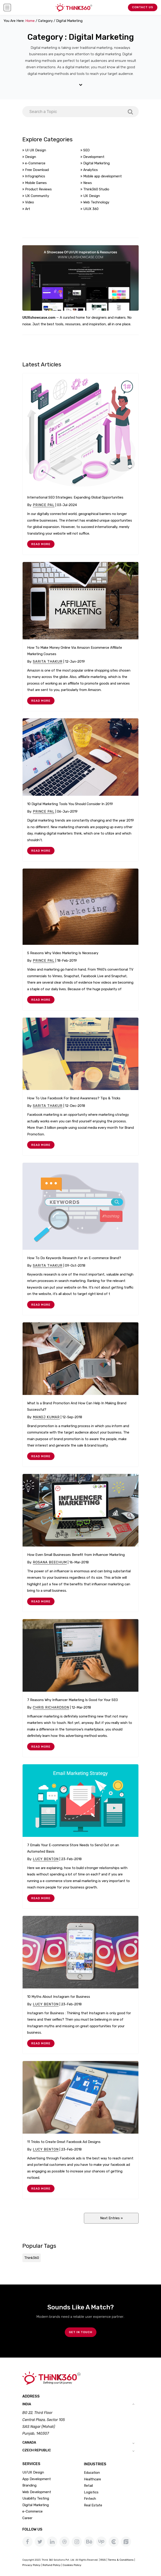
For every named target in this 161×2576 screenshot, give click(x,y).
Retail (88, 2486)
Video (28, 202)
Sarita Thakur (47, 661)
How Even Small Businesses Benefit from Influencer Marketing (76, 1555)
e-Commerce (33, 163)
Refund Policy (52, 2565)
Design (29, 157)
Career (27, 2518)
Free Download (35, 170)
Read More (40, 544)
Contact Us (142, 7)
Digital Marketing (95, 163)
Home (30, 21)
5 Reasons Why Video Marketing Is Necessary (62, 953)
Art (26, 209)
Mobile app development (101, 176)
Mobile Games (34, 183)
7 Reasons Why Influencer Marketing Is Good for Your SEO (72, 1700)
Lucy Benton (46, 1859)
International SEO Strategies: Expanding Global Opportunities (75, 497)
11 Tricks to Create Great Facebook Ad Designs (64, 2142)
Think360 (31, 2258)
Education (92, 2473)
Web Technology (94, 202)
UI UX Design (34, 150)
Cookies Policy (72, 2565)
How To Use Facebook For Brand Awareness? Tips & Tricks (73, 1098)
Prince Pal (44, 505)
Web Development (36, 2492)
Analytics (89, 170)
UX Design (90, 196)
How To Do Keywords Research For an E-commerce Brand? (74, 1258)
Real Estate (93, 2505)
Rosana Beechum (50, 1562)
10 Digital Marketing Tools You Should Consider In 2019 (70, 804)
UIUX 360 (89, 209)
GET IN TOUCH (80, 2332)
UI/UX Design (33, 2472)
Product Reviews (37, 189)
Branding (29, 2485)
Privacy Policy (31, 2565)
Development (92, 157)
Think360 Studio (94, 189)
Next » (111, 2218)
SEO (85, 150)
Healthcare (92, 2479)
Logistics (91, 2492)
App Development (36, 2479)
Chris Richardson (51, 1707)
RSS (103, 2559)
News (86, 183)
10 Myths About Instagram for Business (58, 1997)
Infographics (33, 176)
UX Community (35, 196)
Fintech (90, 2499)
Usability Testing (35, 2498)
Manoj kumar (46, 1417)
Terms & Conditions (121, 2559)
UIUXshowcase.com (38, 317)
